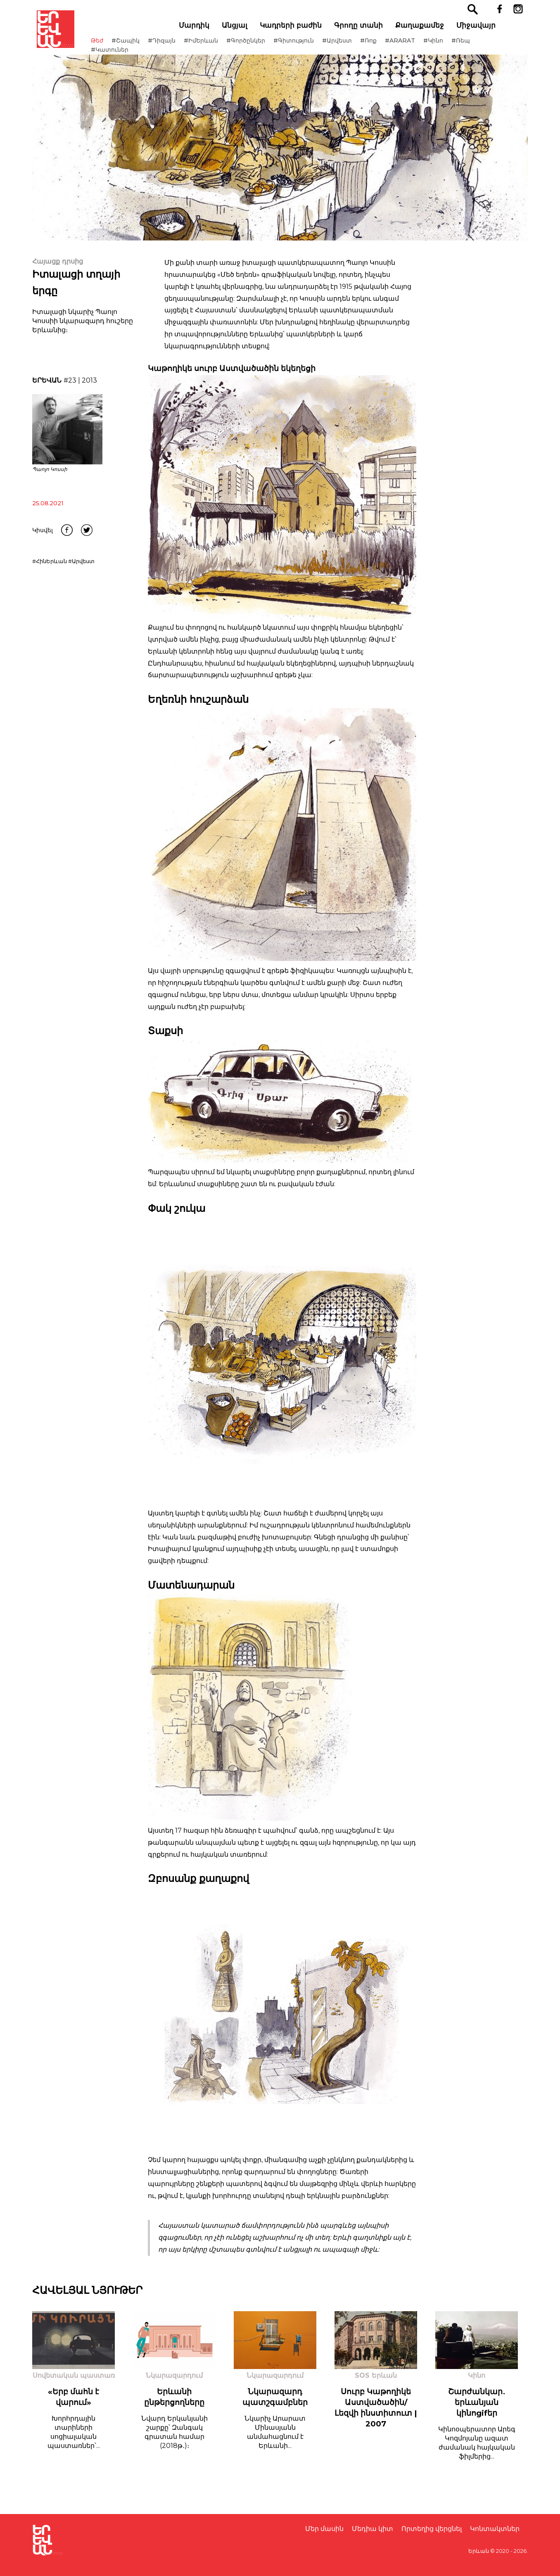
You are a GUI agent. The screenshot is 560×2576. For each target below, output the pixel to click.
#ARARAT (416, 44)
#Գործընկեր (261, 44)
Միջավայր (485, 29)
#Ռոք (384, 44)
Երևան (478, 2550)
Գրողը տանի (368, 29)
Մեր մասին (324, 2529)
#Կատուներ (125, 53)
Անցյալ (244, 29)
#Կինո (449, 44)
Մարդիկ (204, 29)
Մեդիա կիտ (372, 2529)
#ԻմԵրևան (216, 44)
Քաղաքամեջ (429, 29)
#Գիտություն (309, 44)
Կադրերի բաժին (301, 29)
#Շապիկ (141, 44)
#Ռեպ (476, 44)
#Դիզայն (177, 44)
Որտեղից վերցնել (431, 2529)
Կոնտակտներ (495, 2529)
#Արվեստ (353, 44)
